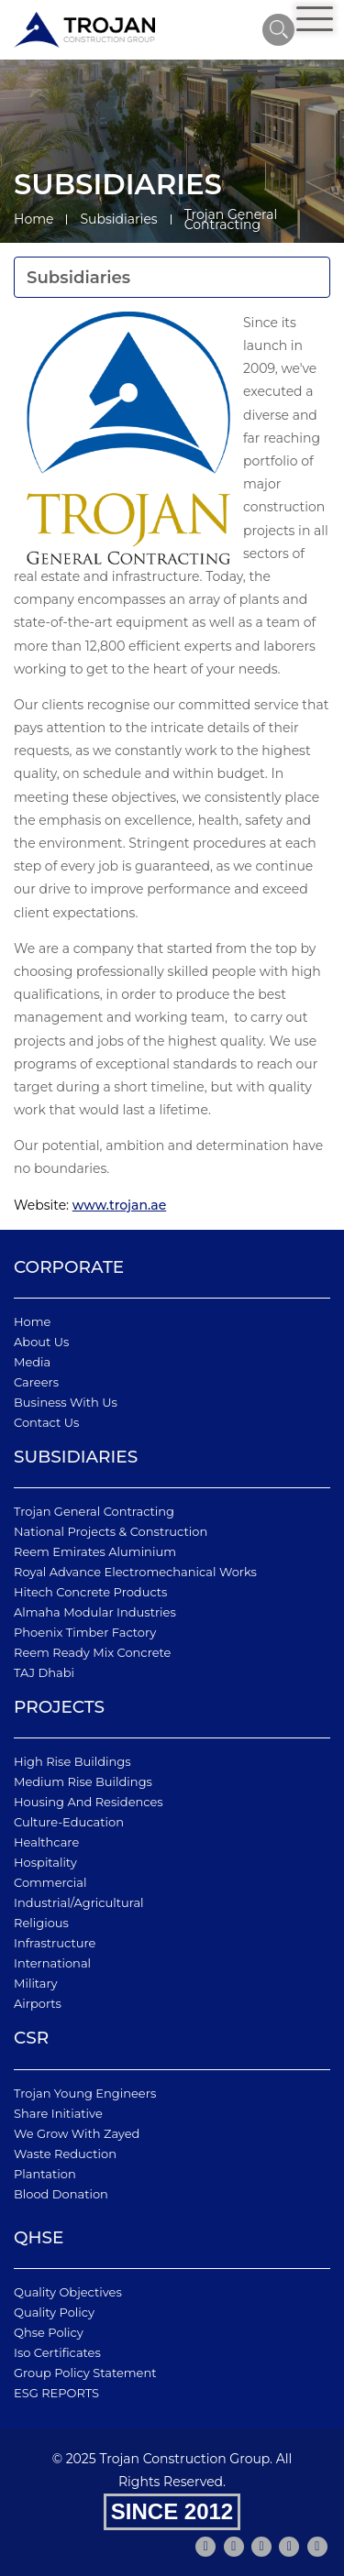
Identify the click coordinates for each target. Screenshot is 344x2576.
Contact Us (46, 1422)
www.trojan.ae (119, 1205)
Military (36, 1983)
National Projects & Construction (110, 1531)
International (52, 1963)
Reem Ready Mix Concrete (92, 1652)
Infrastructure (54, 1942)
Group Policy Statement (85, 2372)
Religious (41, 1922)
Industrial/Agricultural (79, 1902)
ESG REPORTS (56, 2392)
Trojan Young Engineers (85, 2093)
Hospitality (45, 1862)
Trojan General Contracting (94, 1511)
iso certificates (57, 2352)
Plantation (45, 2173)
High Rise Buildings (72, 1761)
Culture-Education (69, 1821)
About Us (41, 1341)
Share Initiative (58, 2113)
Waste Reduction (65, 2153)
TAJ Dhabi (44, 1672)
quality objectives (68, 2292)
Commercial (50, 1882)
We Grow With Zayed (76, 2133)
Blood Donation (61, 2194)
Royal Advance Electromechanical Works (135, 1571)
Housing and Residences (88, 1801)
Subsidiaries (118, 219)
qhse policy (48, 2332)
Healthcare (46, 1842)
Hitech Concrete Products (90, 1591)
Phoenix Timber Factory (85, 1632)
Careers (36, 1382)
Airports (37, 2003)
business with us (65, 1402)
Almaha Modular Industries (95, 1612)
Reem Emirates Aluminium (95, 1551)
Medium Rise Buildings (83, 1781)
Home (33, 219)
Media (32, 1361)
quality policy (54, 2312)
